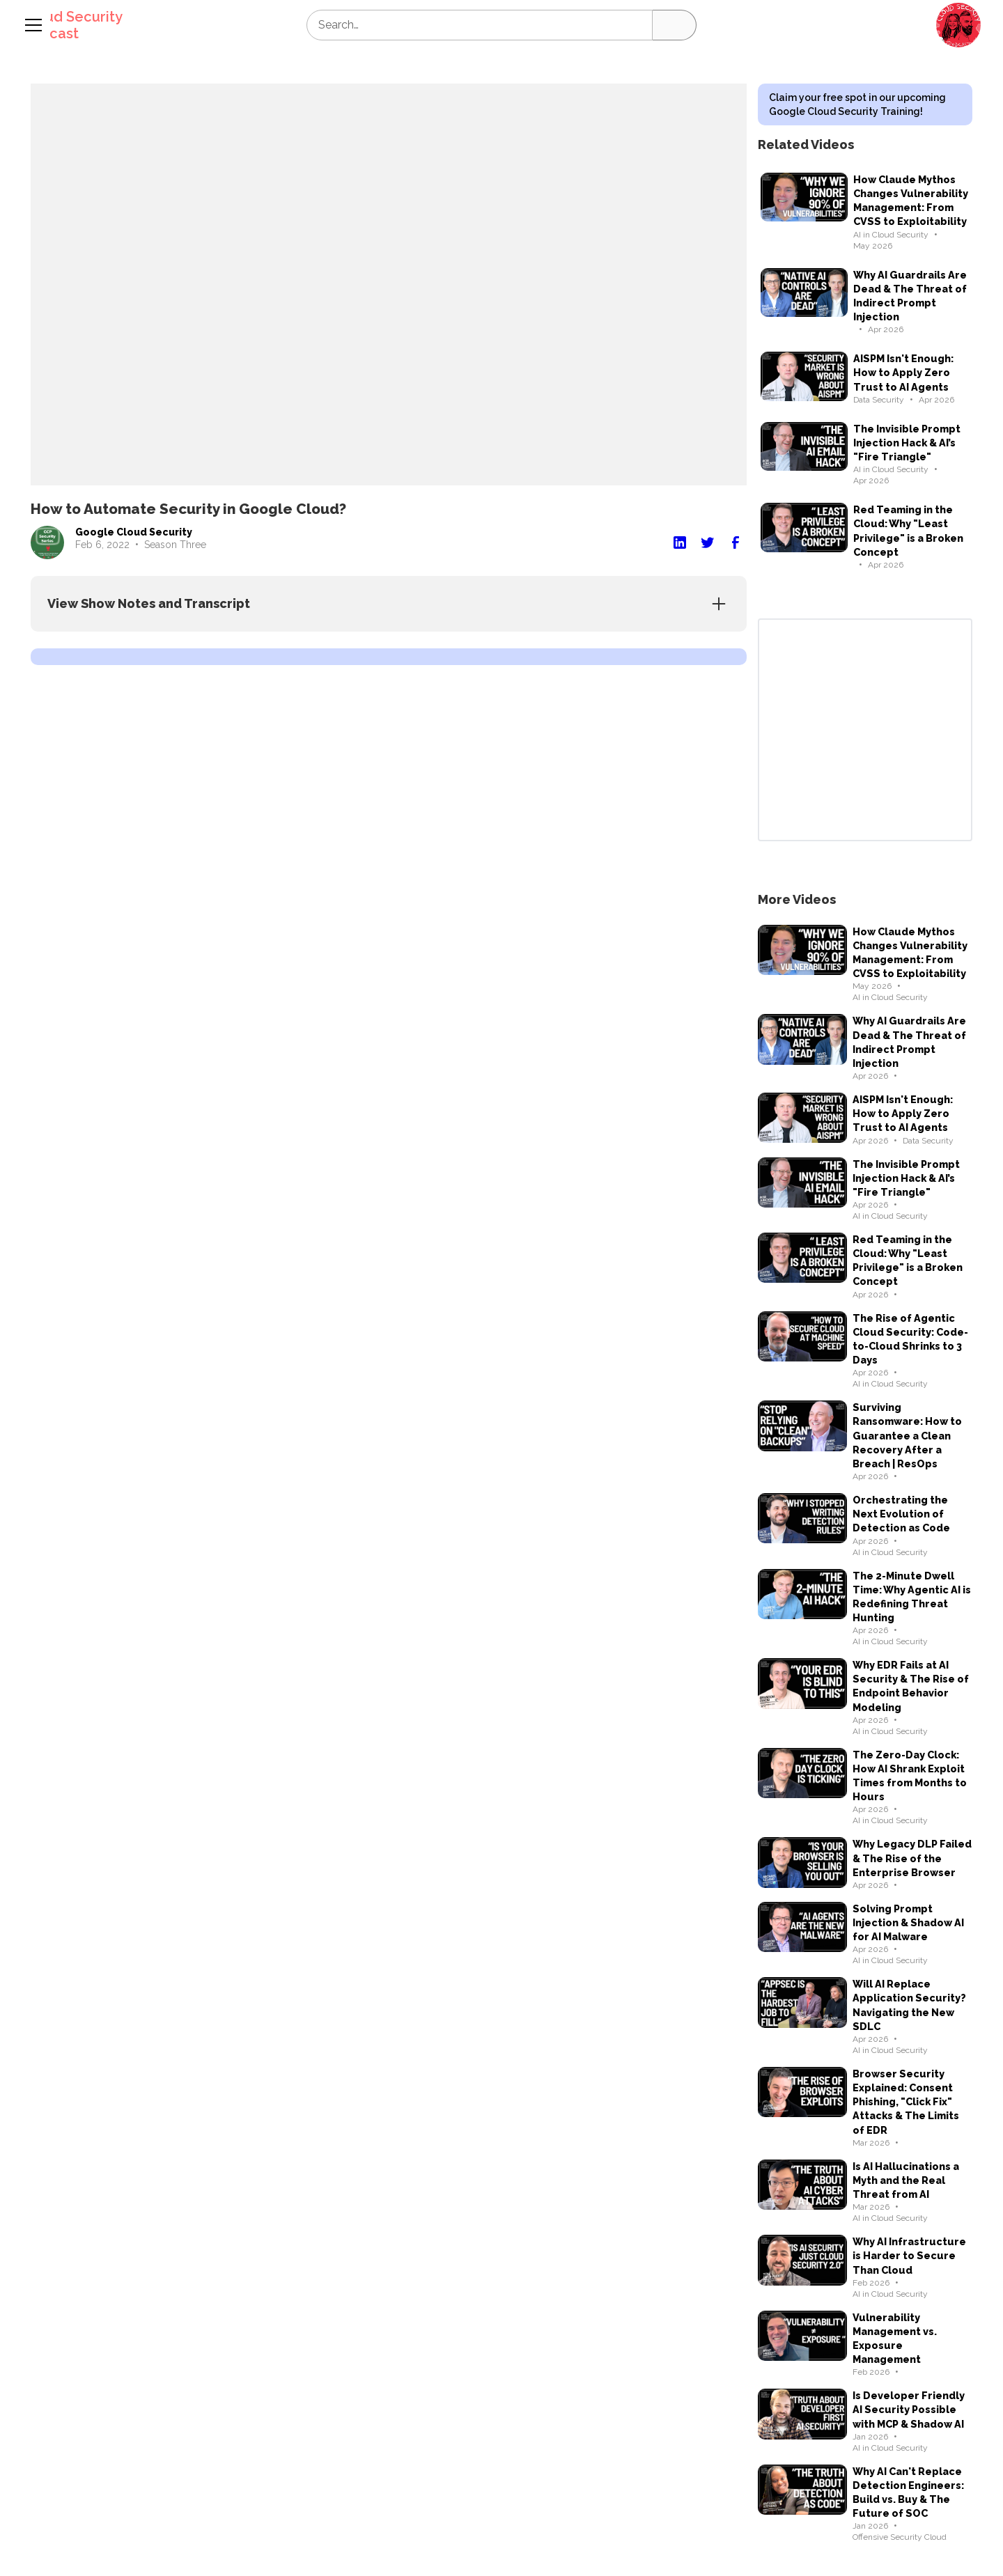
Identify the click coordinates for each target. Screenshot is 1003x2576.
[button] (958, 25)
